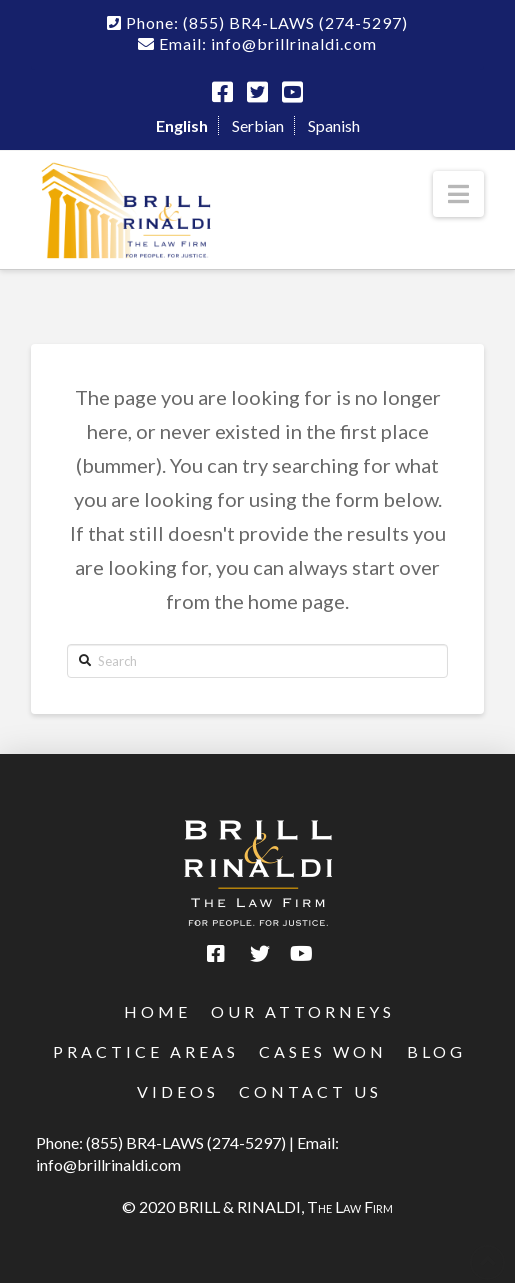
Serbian (258, 125)
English (182, 125)
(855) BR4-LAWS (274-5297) (186, 1142)
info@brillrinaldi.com (108, 1164)
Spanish (334, 125)
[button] (458, 194)
